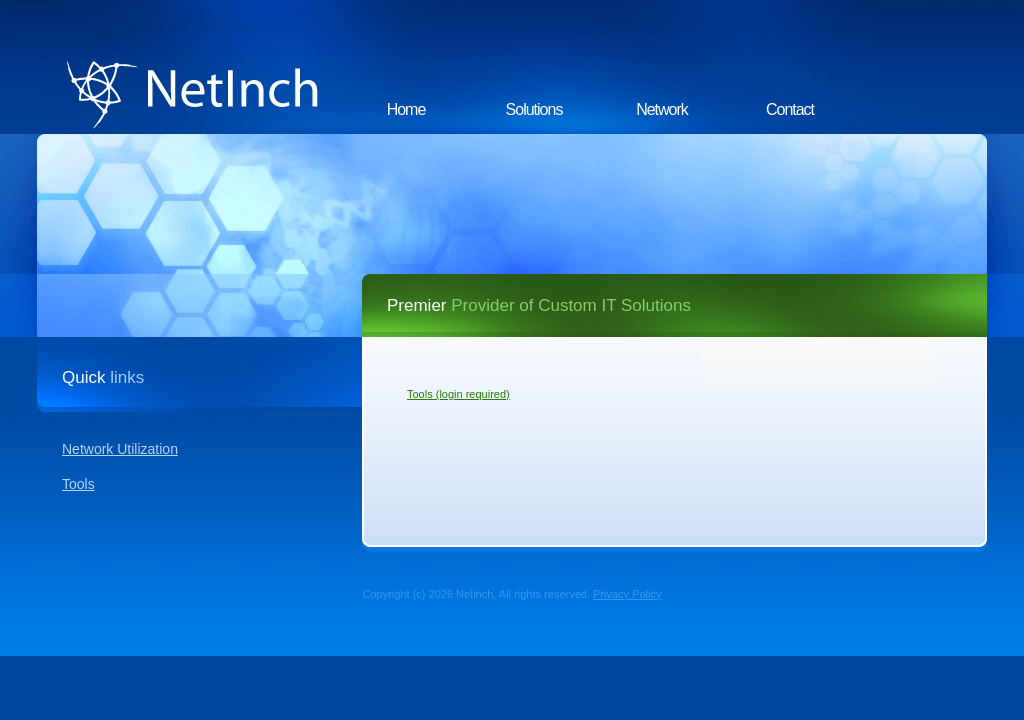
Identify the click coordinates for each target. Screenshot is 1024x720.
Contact (790, 109)
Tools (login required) (458, 394)
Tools (78, 484)
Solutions (534, 109)
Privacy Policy (627, 594)
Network (662, 109)
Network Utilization (120, 449)
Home (406, 109)
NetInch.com (187, 67)
